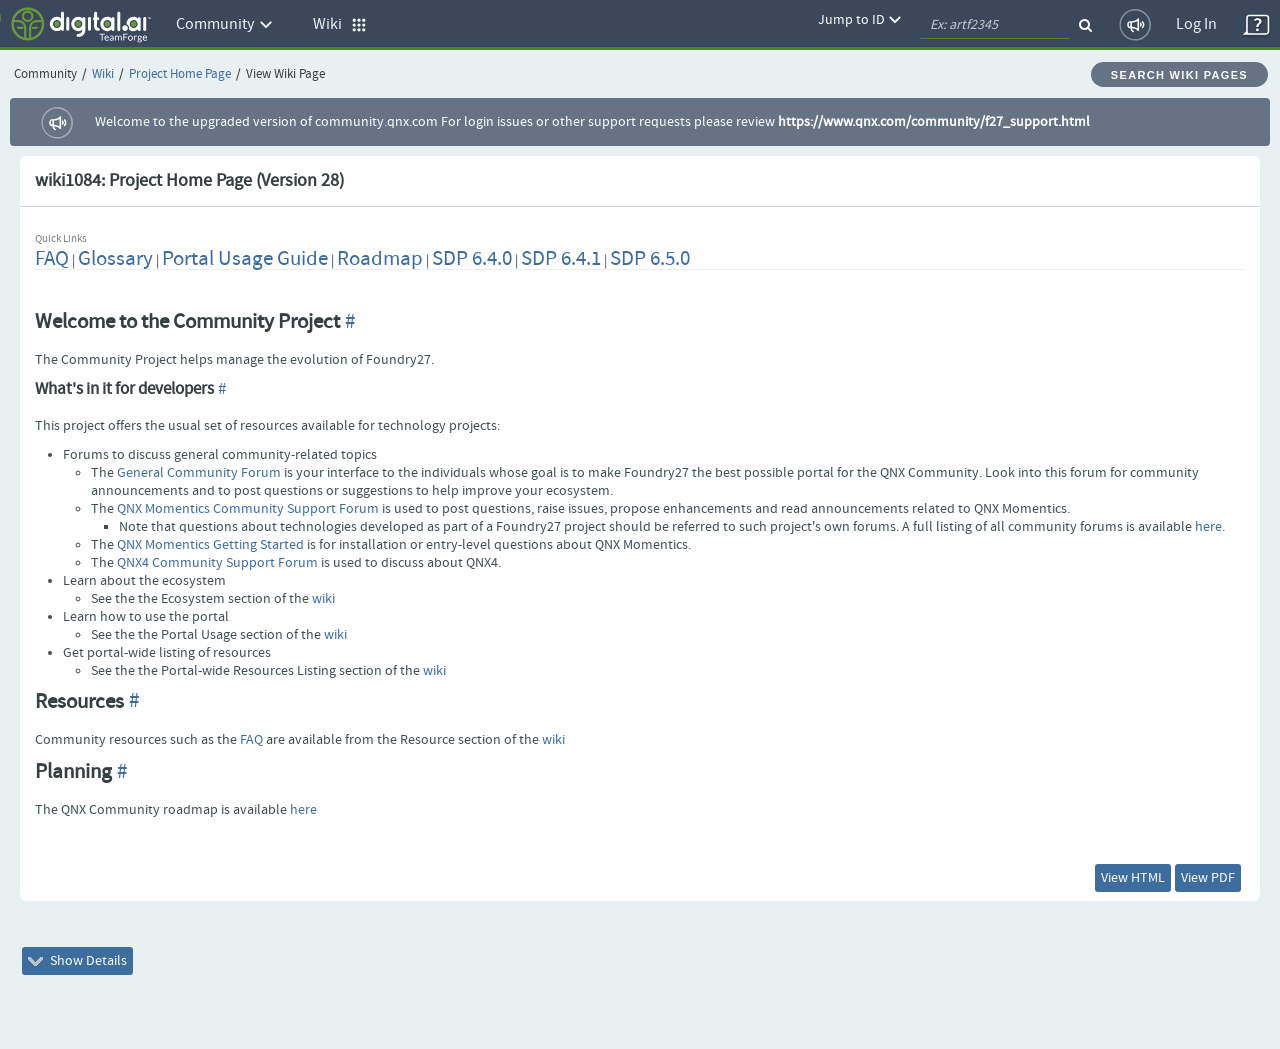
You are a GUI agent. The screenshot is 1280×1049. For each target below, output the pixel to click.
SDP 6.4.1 (561, 259)
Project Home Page (180, 74)
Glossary (115, 259)
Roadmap (380, 259)
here (1208, 527)
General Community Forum (199, 473)
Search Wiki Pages (1179, 75)
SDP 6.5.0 (650, 259)
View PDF (1208, 878)
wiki (323, 599)
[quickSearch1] (995, 25)
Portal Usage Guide (245, 259)
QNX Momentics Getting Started (210, 545)
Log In (1196, 24)
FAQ (52, 259)
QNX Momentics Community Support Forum (248, 509)
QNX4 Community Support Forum (217, 563)
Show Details (77, 961)
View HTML (1133, 878)
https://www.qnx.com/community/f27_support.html (934, 122)
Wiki (103, 74)
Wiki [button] (340, 24)
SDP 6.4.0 (472, 259)
